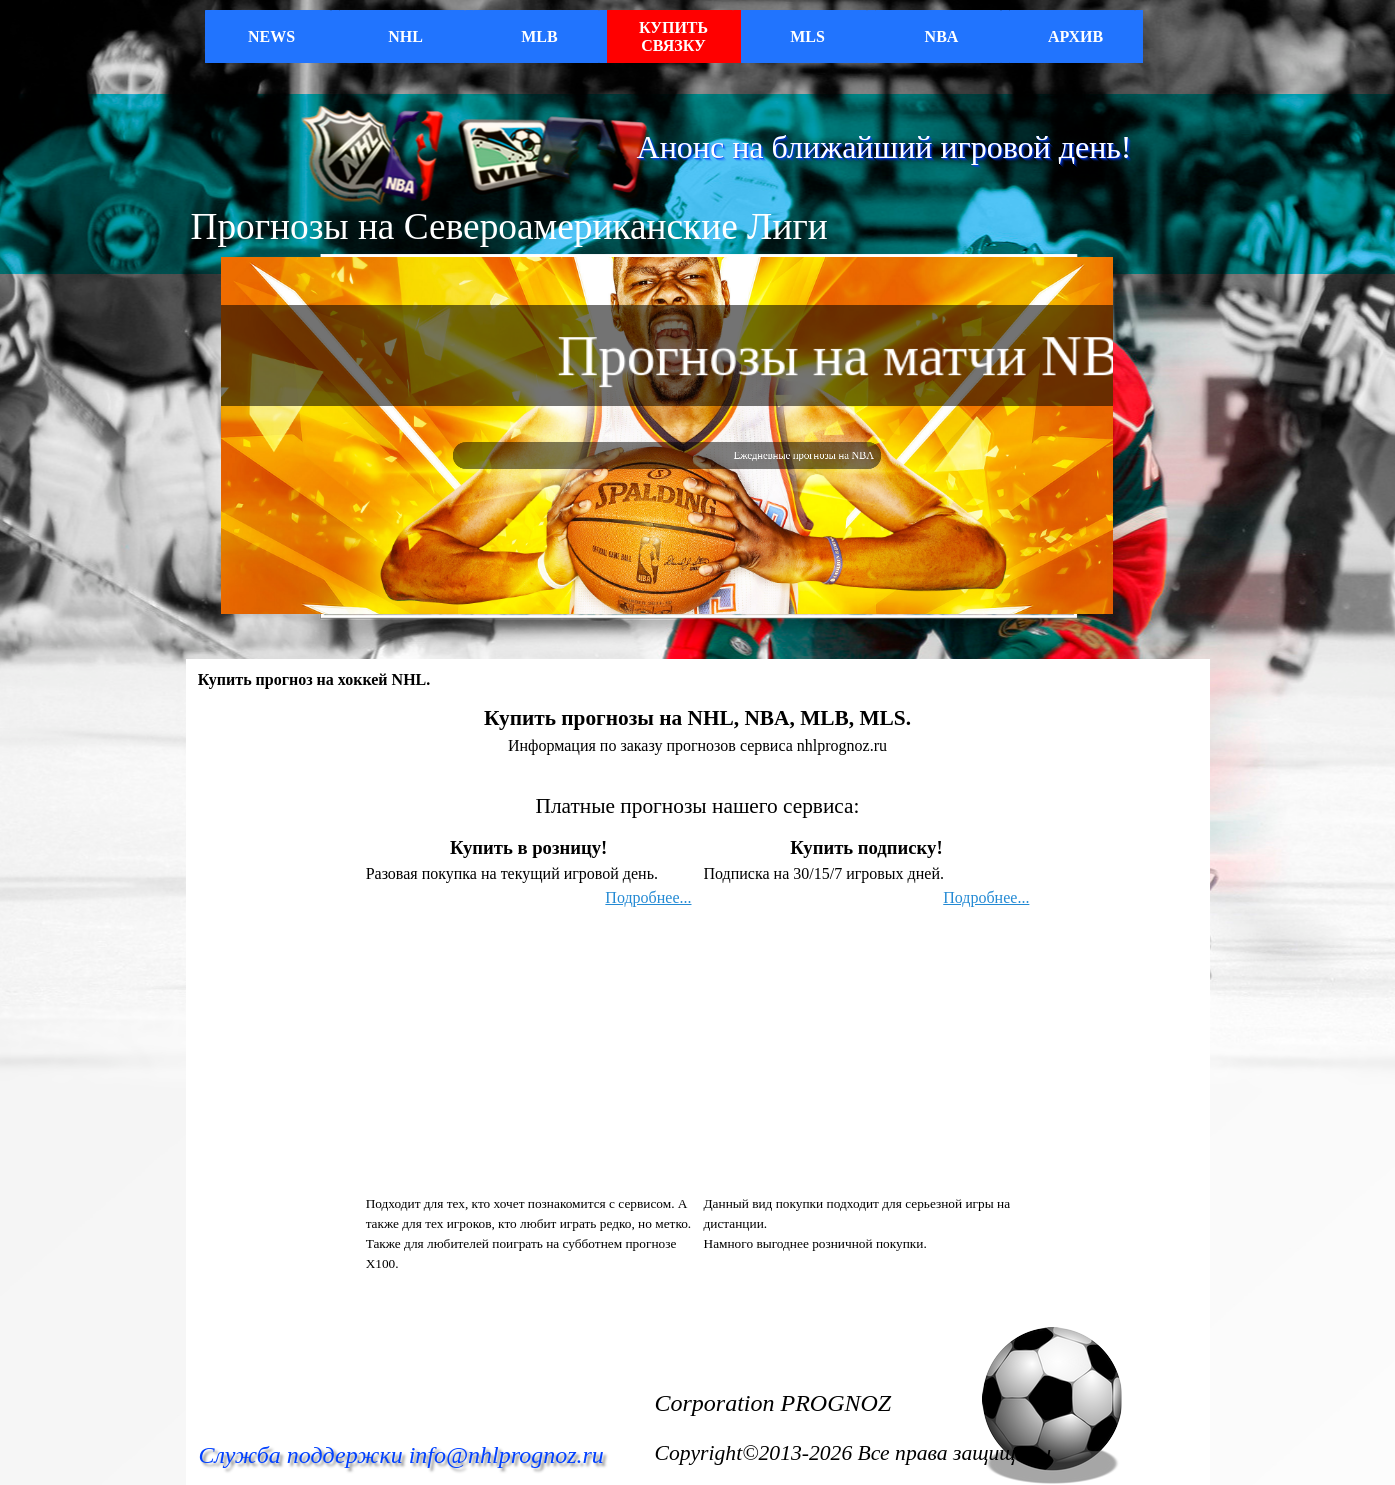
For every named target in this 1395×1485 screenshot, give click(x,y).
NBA (942, 36)
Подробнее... (648, 897)
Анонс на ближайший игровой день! (884, 147)
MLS (807, 36)
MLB (539, 36)
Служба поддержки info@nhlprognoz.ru (401, 1455)
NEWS (271, 36)
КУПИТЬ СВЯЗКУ (673, 36)
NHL (405, 36)
